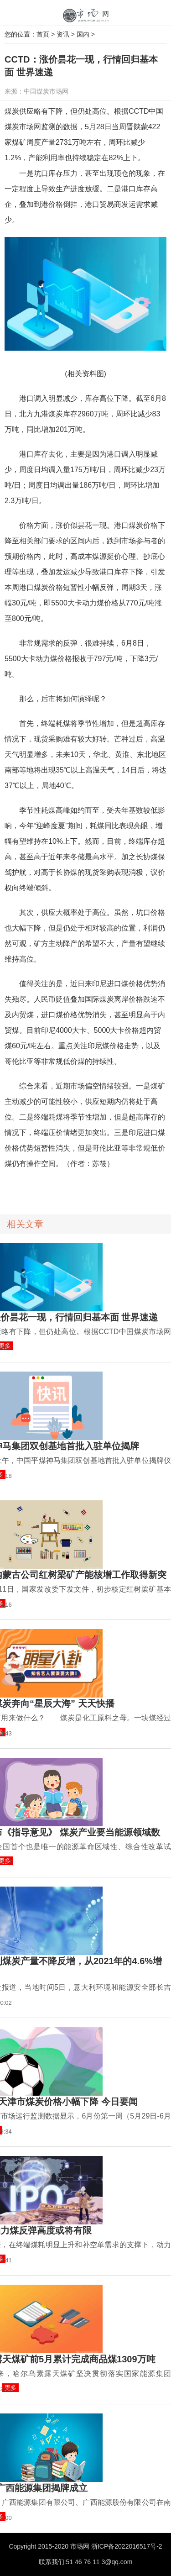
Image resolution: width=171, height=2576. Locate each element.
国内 (83, 34)
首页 (42, 34)
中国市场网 (86, 15)
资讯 (63, 34)
